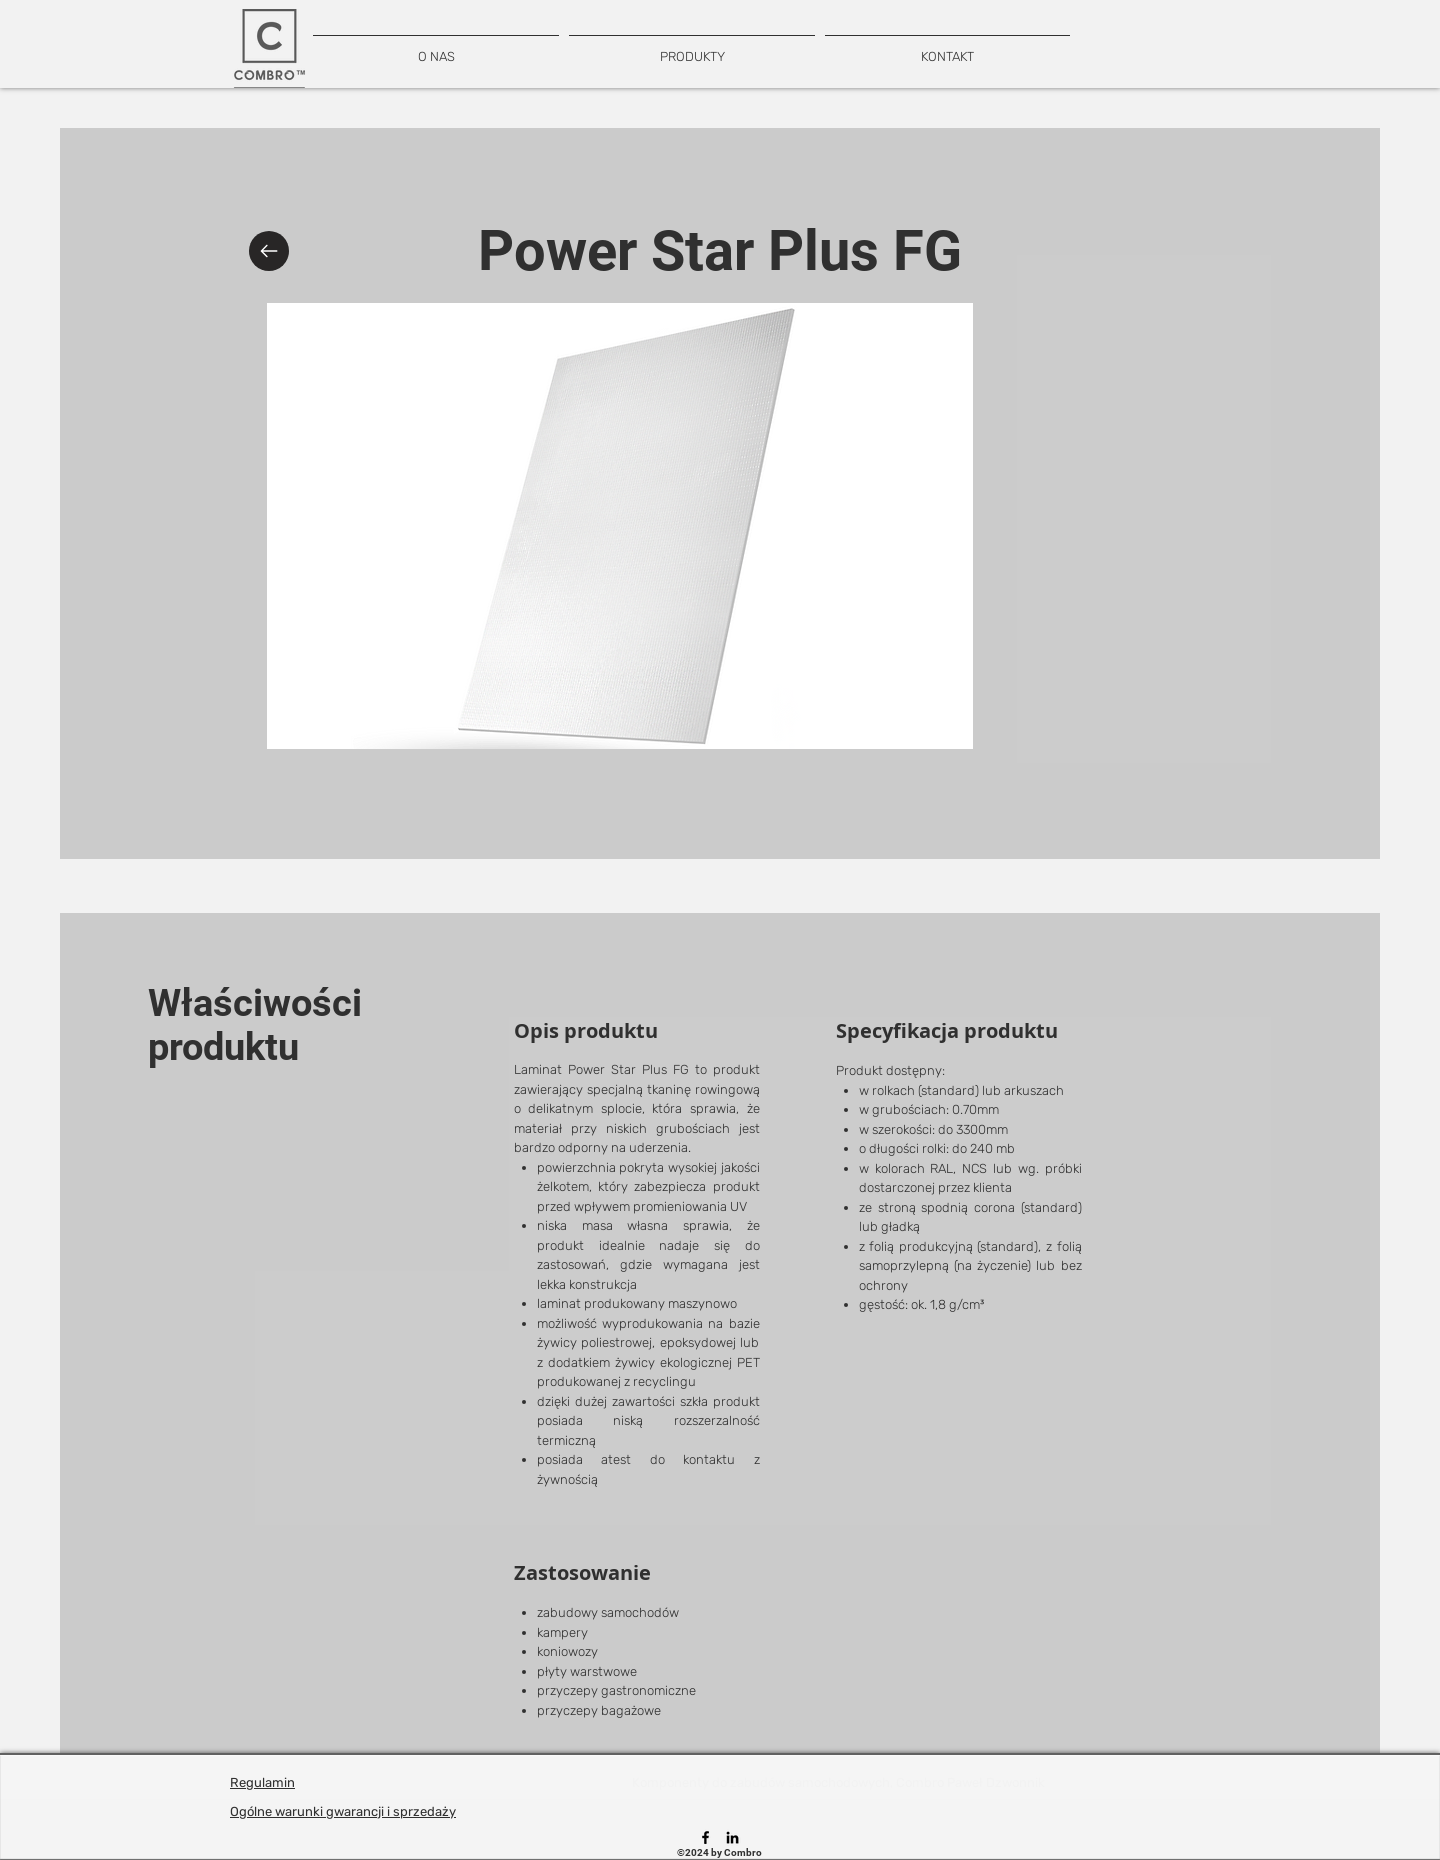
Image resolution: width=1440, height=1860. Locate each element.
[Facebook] (705, 1837)
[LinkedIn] (732, 1837)
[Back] (269, 251)
